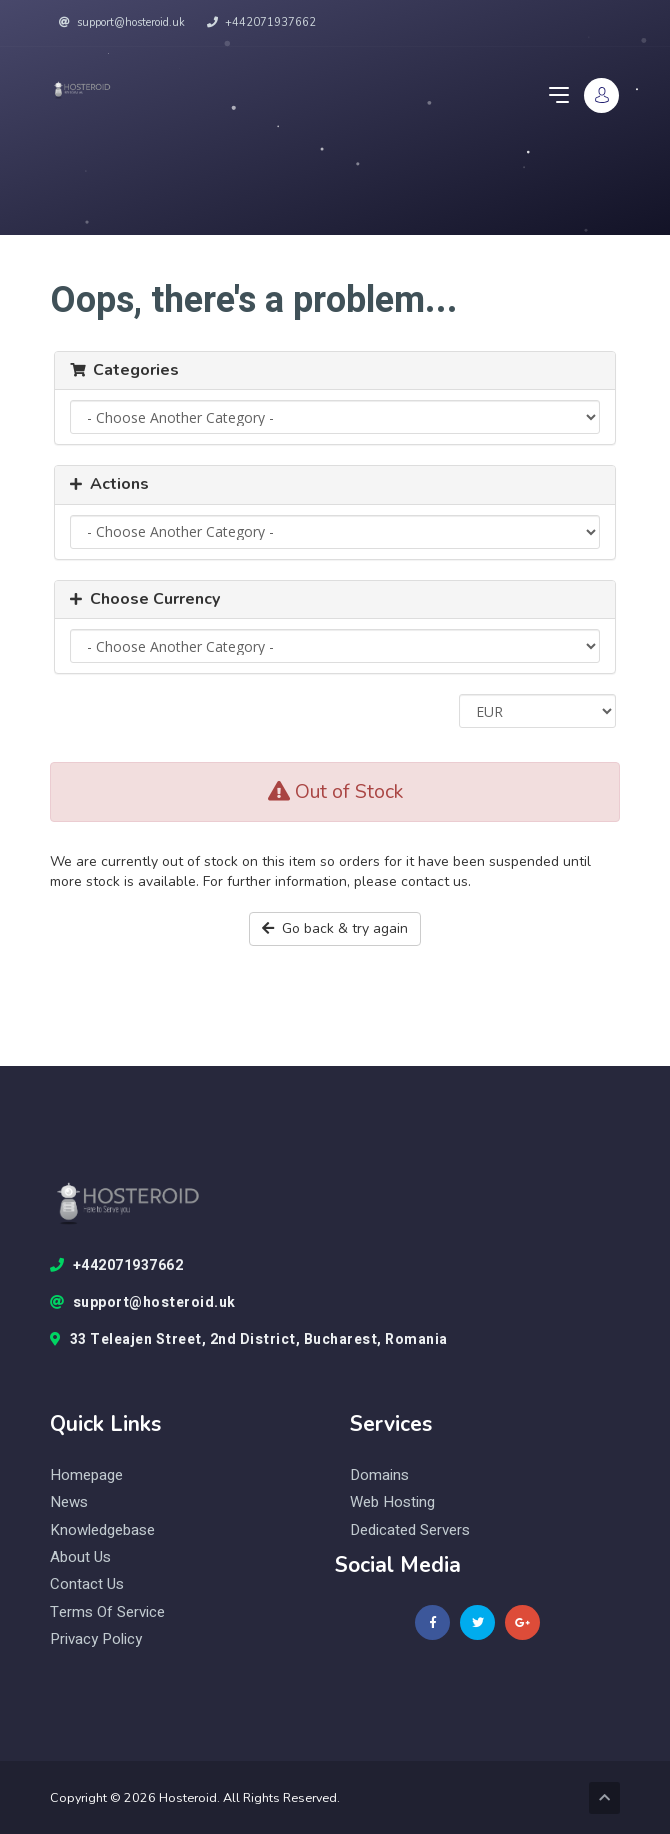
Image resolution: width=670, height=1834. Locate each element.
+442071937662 (261, 22)
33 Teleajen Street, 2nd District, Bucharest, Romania (249, 1340)
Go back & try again (335, 928)
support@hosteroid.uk (122, 22)
